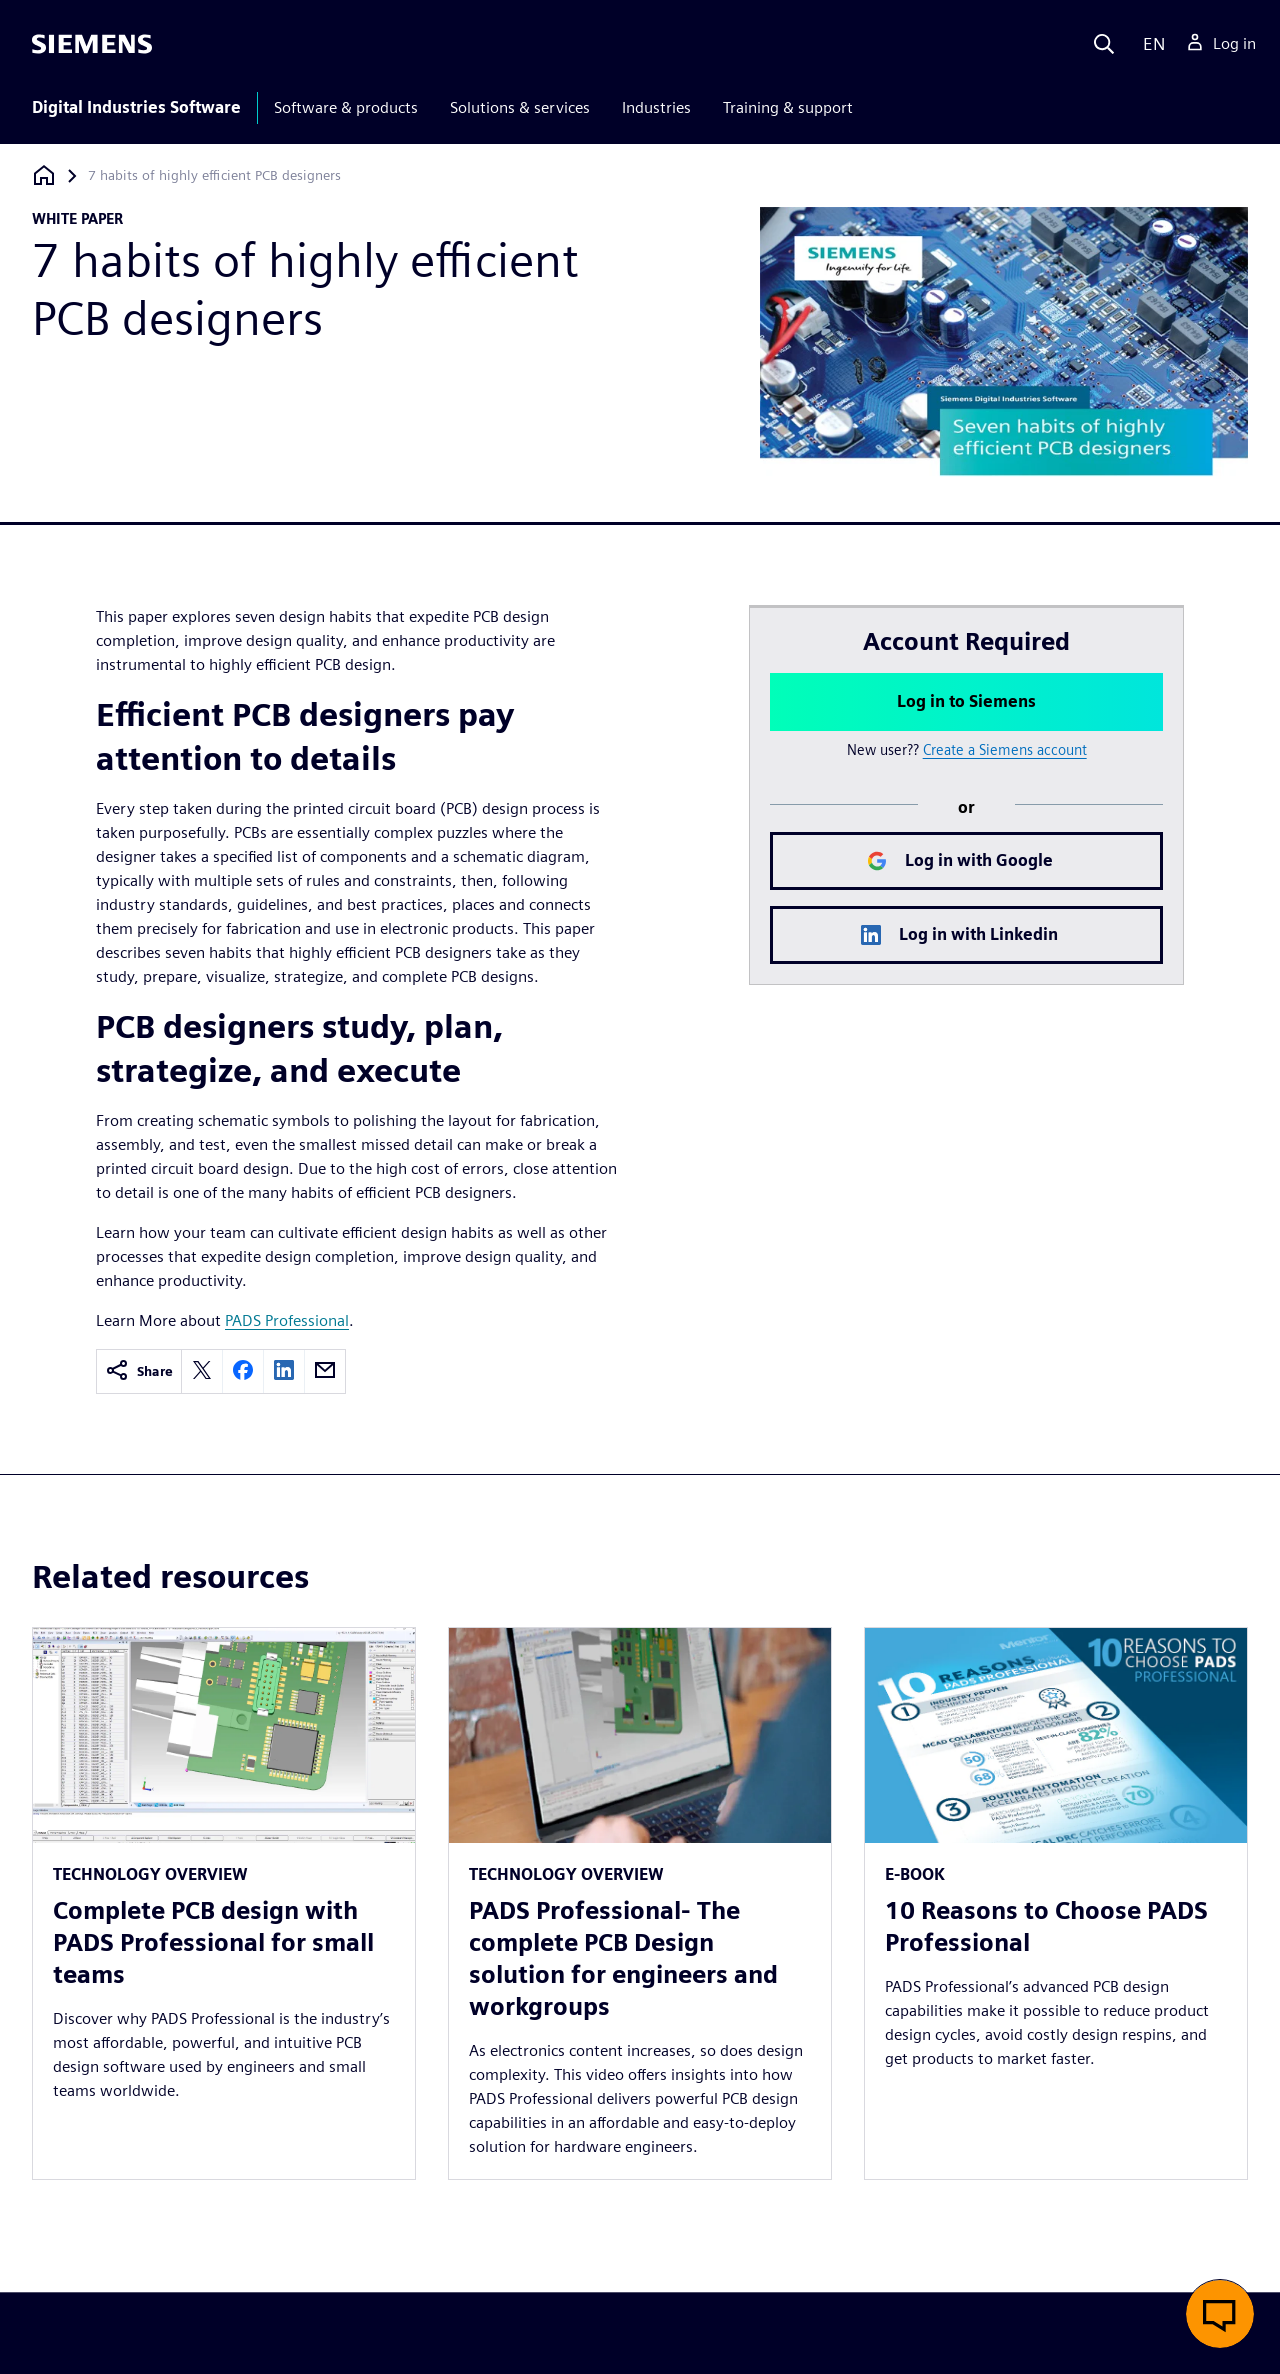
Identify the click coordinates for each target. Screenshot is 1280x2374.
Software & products (346, 107)
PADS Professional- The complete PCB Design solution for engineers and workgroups (623, 1958)
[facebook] (243, 1371)
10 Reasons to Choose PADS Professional (1046, 1926)
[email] (325, 1371)
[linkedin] (284, 1371)
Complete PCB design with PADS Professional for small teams (213, 1942)
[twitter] (202, 1371)
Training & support (788, 107)
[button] (1220, 2314)
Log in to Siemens (966, 701)
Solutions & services (520, 107)
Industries (656, 107)
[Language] (1149, 44)
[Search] (1104, 44)
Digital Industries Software (136, 107)
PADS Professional (287, 1320)
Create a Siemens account (1005, 749)
